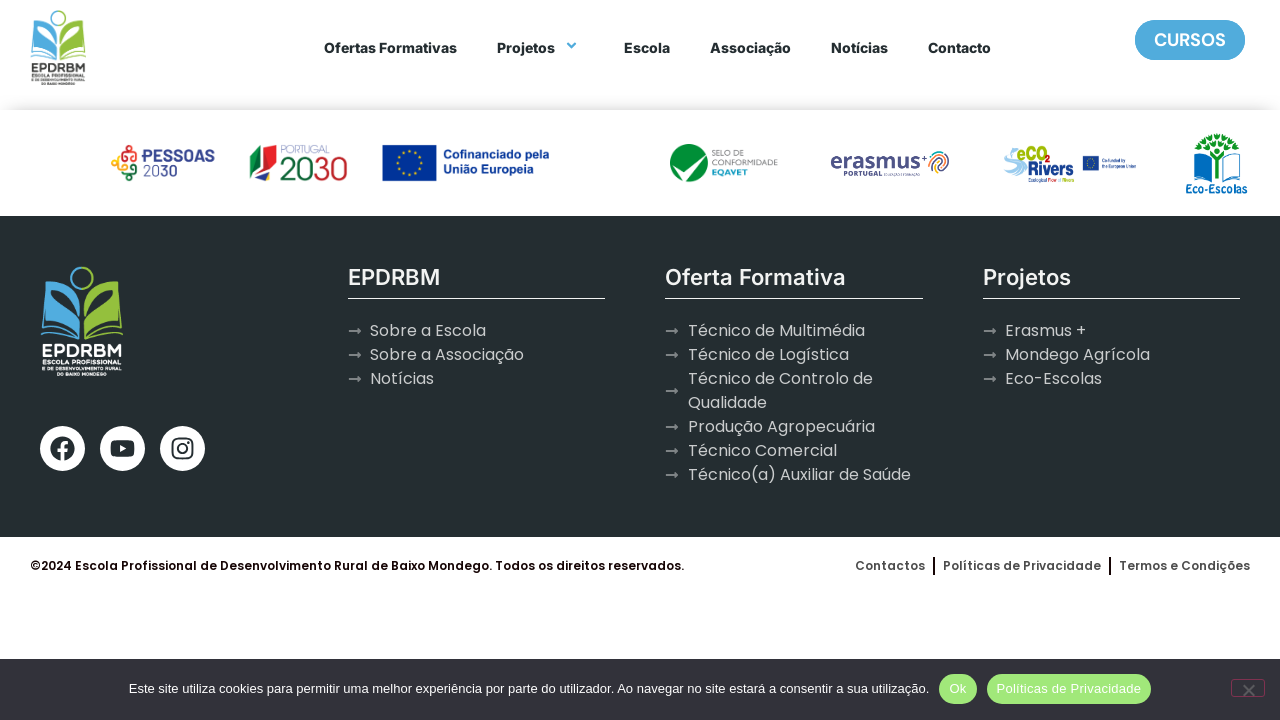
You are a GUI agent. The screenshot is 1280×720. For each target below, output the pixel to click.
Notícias (859, 47)
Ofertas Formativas (390, 47)
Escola (647, 47)
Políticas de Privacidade (1069, 688)
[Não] (1248, 688)
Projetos (540, 47)
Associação (750, 47)
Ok (957, 688)
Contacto (959, 47)
